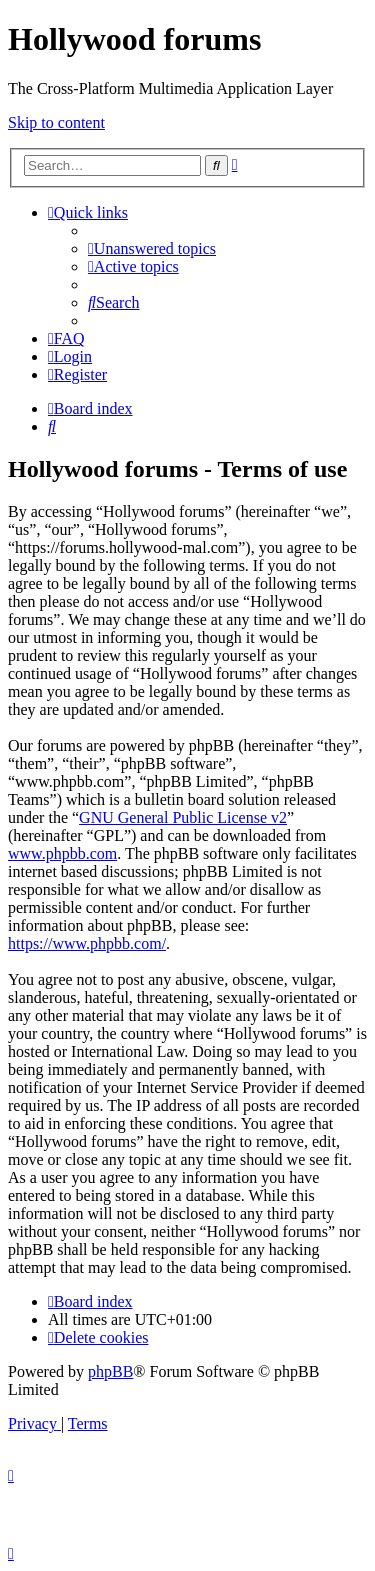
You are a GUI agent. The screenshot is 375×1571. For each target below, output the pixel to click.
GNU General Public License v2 (183, 817)
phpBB (110, 1371)
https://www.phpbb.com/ (87, 943)
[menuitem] (152, 248)
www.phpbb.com (62, 853)
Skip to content (56, 122)
